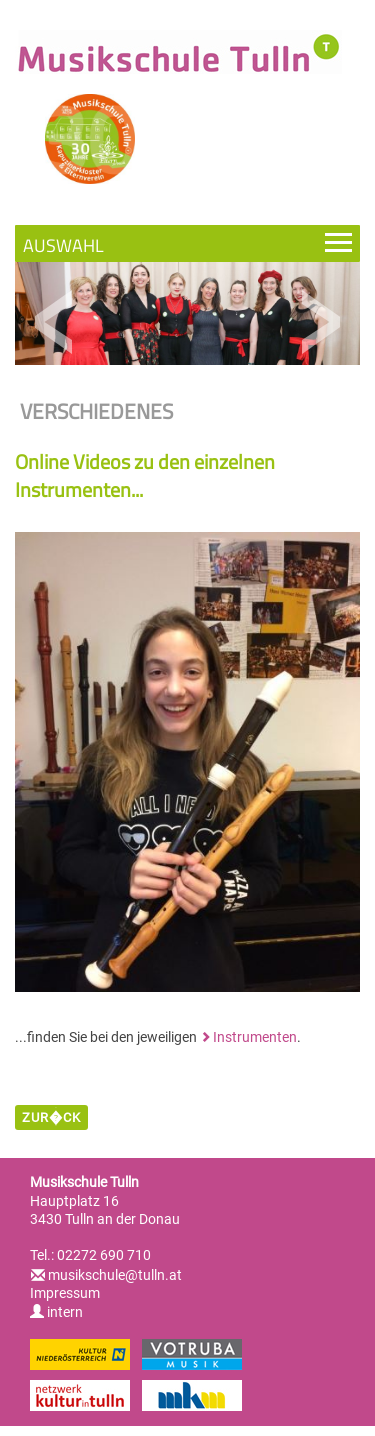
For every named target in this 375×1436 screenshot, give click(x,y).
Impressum (65, 1293)
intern (56, 1312)
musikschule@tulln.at (115, 1275)
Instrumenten (255, 1037)
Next (320, 322)
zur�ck (51, 1117)
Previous (54, 322)
